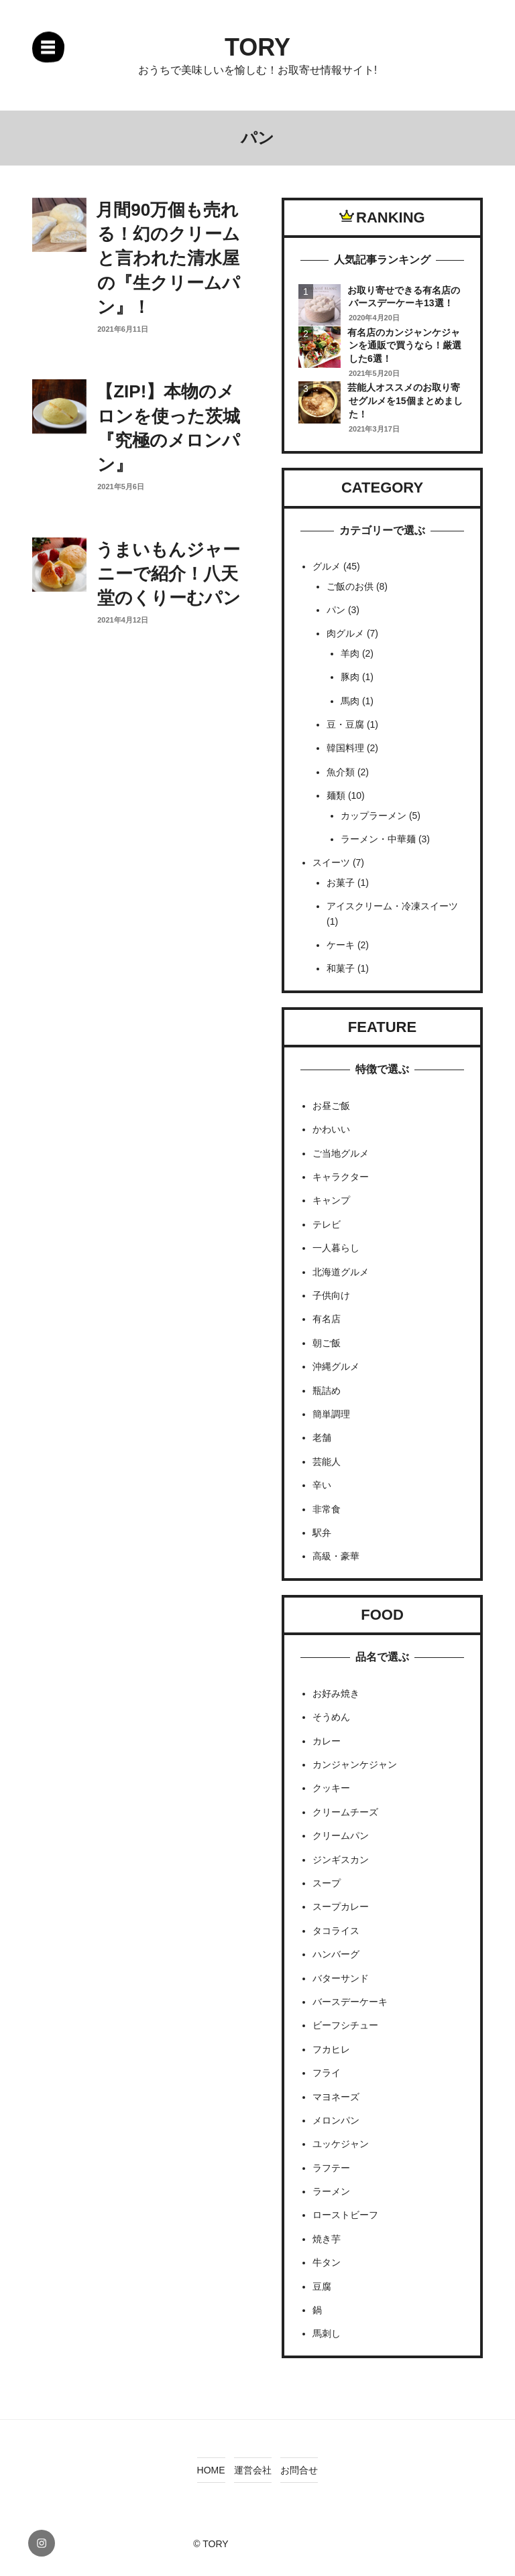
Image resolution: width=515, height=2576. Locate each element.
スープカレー (340, 1906)
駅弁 (321, 1532)
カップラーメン (373, 815)
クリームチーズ (345, 1812)
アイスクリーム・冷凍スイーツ (392, 906)
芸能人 (326, 1461)
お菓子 (341, 882)
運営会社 (253, 2470)
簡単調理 (331, 1414)
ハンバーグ (335, 1954)
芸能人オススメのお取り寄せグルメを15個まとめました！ (405, 400)
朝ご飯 (326, 1343)
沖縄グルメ (335, 1366)
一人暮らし (335, 1247)
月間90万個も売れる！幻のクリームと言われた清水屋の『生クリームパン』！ (168, 259)
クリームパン (340, 1835)
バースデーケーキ (350, 2001)
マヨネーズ (335, 2096)
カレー (326, 1741)
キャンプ (331, 1200)
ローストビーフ (345, 2214)
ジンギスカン (340, 1859)
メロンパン (335, 2120)
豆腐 (321, 2286)
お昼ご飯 (331, 1105)
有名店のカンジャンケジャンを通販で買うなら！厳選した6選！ (404, 345)
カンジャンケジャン (354, 1764)
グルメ (326, 566)
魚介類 (341, 772)
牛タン (326, 2262)
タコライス (335, 1930)
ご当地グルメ (340, 1153)
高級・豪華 (335, 1556)
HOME (211, 2470)
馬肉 (350, 701)
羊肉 (350, 653)
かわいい (331, 1129)
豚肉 (350, 676)
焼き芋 (326, 2239)
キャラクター (340, 1176)
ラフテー (331, 2168)
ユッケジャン (340, 2143)
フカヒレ (331, 2049)
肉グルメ (345, 633)
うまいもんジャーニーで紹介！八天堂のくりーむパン (168, 573)
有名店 (326, 1318)
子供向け (331, 1295)
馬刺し (326, 2333)
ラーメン (331, 2191)
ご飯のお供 (350, 586)
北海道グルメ (340, 1272)
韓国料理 (345, 748)
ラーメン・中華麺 (378, 839)
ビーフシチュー (345, 2025)
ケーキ (341, 945)
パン (336, 609)
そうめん (331, 1717)
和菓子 (341, 968)
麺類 (336, 795)
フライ (326, 2072)
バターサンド (340, 1978)
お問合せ (299, 2470)
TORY (257, 47)
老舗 (321, 1437)
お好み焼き (335, 1693)
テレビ (326, 1224)
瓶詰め (326, 1390)
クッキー (331, 1788)
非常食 (326, 1509)
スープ (326, 1883)
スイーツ (331, 862)
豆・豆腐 (345, 724)
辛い (321, 1485)
